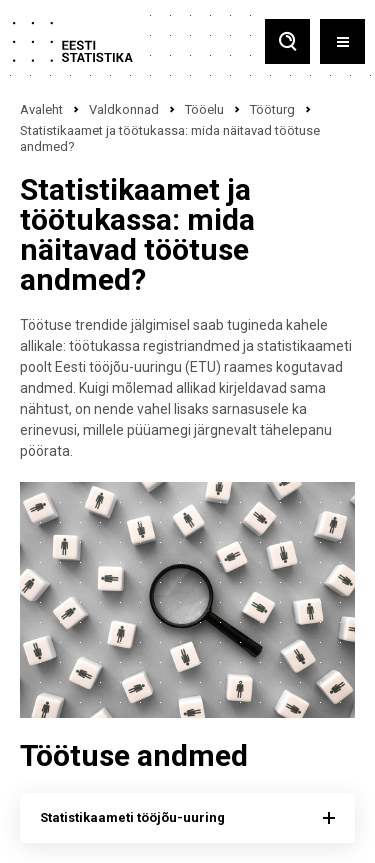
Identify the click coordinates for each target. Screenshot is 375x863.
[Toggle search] (287, 41)
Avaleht (41, 109)
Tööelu (204, 109)
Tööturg (272, 109)
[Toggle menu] (342, 41)
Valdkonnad (124, 109)
